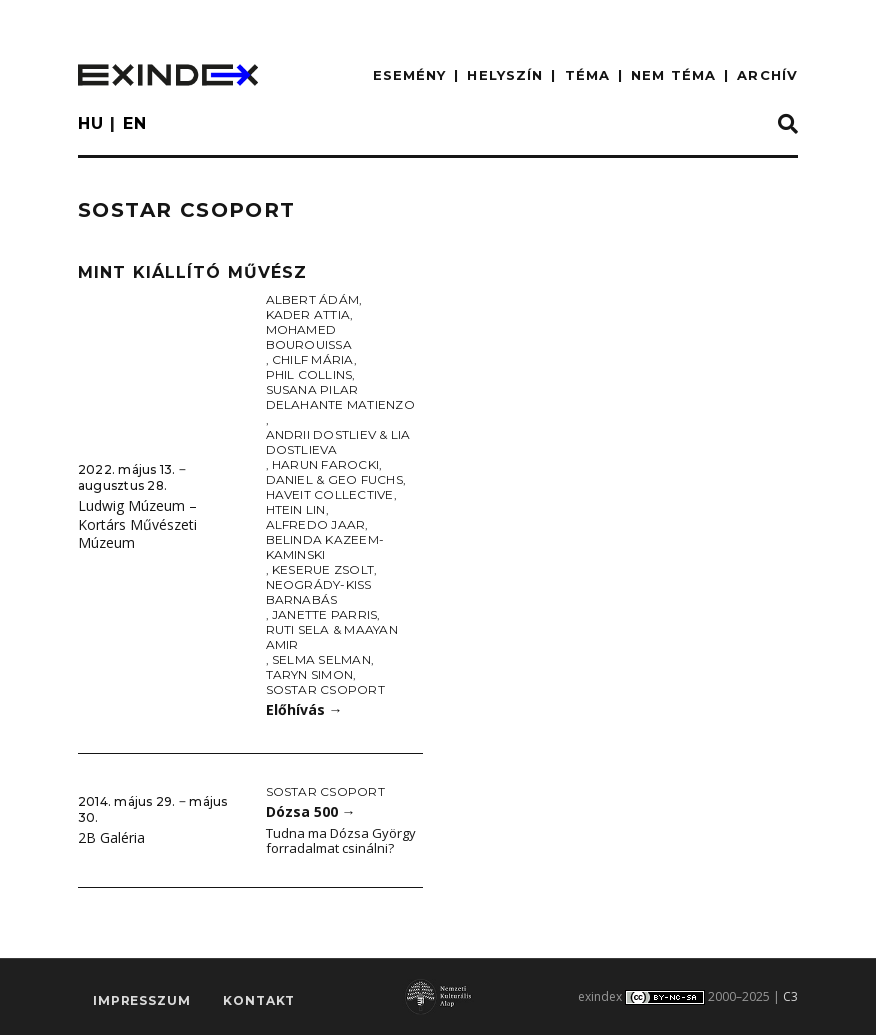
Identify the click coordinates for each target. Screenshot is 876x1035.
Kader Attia (308, 314)
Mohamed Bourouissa (309, 337)
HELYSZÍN (505, 75)
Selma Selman (321, 659)
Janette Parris (324, 614)
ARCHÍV (767, 75)
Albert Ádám (313, 299)
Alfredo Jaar (316, 524)
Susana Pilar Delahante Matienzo (340, 397)
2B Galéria (111, 837)
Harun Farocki (325, 464)
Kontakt (259, 1000)
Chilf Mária (313, 359)
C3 (790, 996)
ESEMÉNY (410, 75)
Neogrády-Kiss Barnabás (319, 592)
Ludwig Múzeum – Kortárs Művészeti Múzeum (137, 524)
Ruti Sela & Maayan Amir (332, 637)
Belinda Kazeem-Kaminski (325, 547)
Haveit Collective (330, 494)
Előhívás (304, 709)
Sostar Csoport (325, 689)
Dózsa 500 (311, 811)
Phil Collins (309, 374)
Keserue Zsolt (323, 569)
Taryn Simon (310, 674)
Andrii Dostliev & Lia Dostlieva (338, 442)
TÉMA (587, 75)
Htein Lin (296, 509)
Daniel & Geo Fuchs (334, 479)
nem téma (673, 75)
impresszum (141, 1000)
